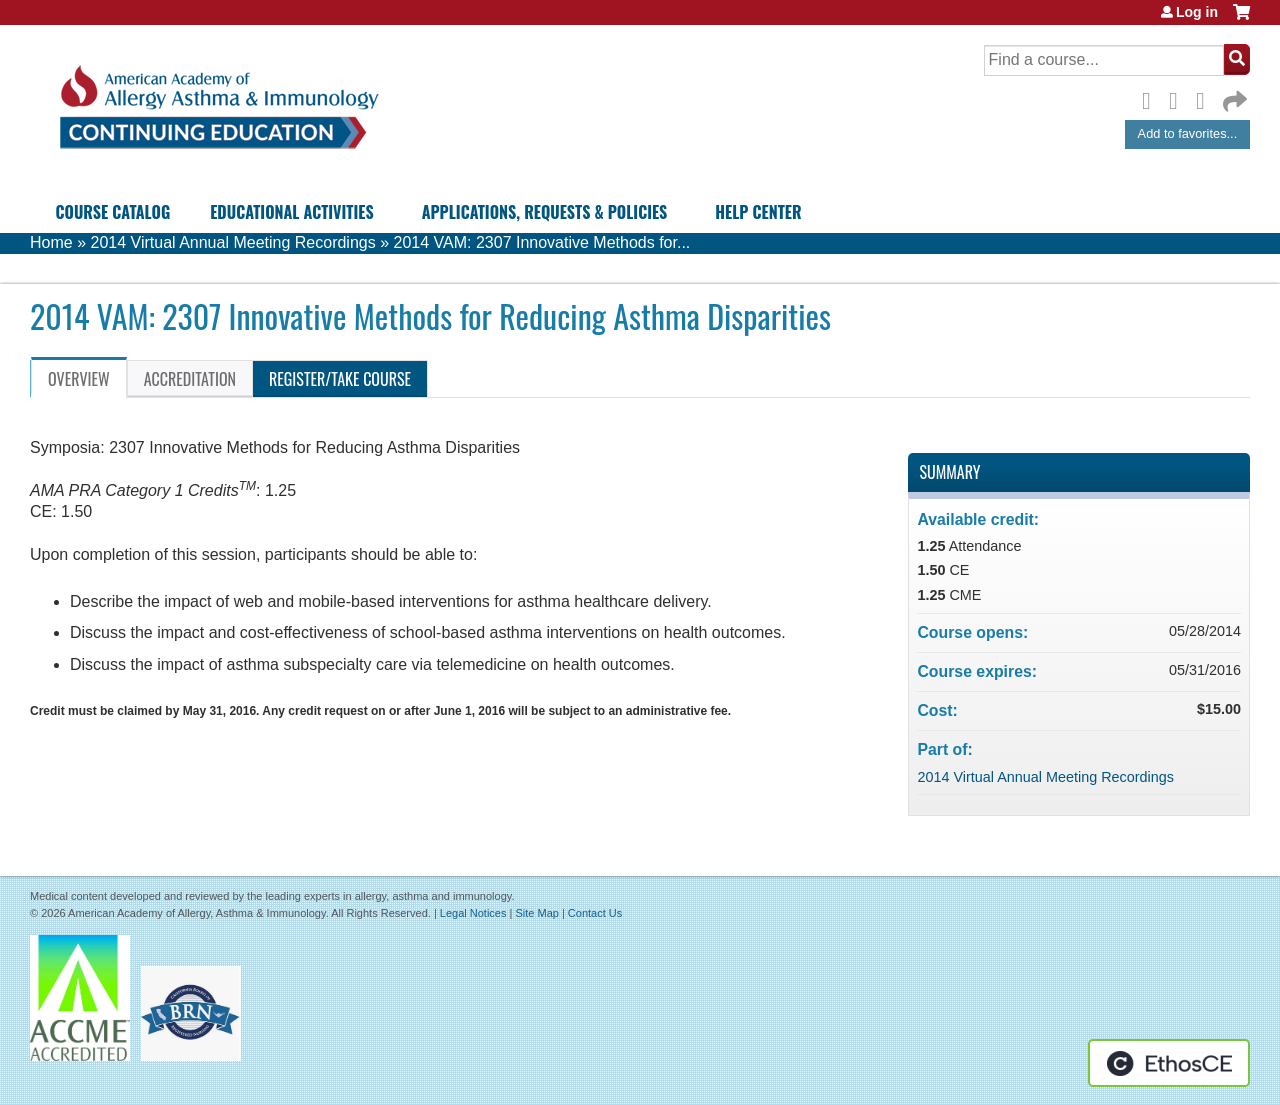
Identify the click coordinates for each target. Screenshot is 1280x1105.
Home (51, 242)
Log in (1197, 12)
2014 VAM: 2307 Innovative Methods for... (542, 242)
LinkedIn (1206, 98)
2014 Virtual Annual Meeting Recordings (232, 242)
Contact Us (595, 913)
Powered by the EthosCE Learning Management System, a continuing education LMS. (1169, 1063)
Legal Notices (473, 913)
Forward (1233, 96)
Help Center (758, 212)
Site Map (536, 913)
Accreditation (190, 379)
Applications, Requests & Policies (545, 212)
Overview (79, 379)
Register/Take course (340, 379)
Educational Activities (291, 212)
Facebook (1152, 98)
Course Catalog (113, 212)
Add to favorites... (1188, 133)
